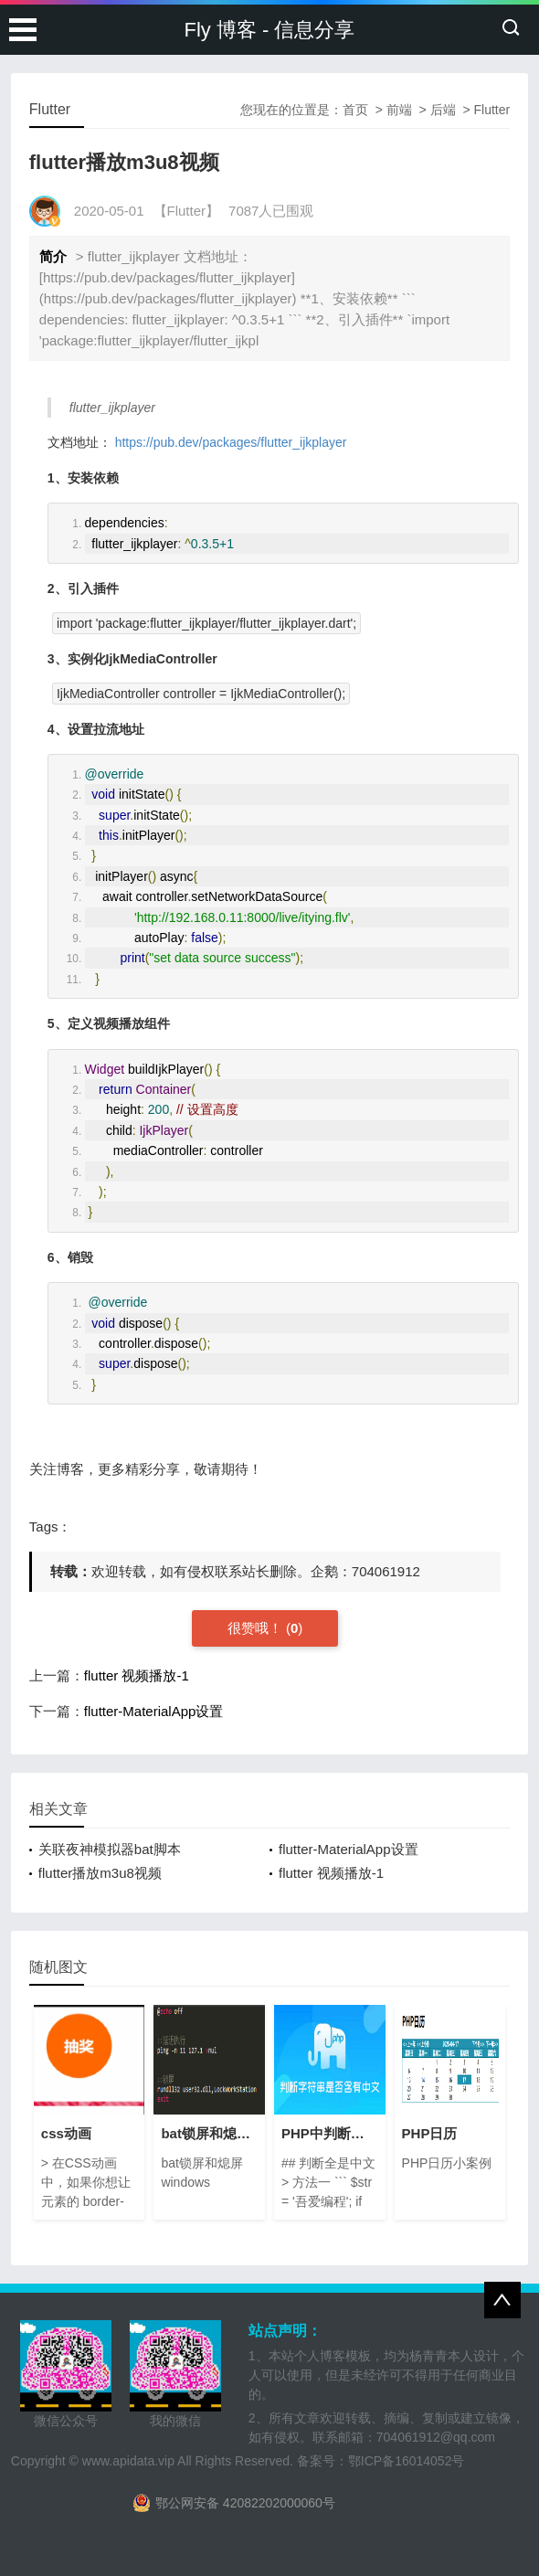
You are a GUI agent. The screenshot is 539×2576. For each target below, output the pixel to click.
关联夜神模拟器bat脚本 (109, 1849)
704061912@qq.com (435, 2437)
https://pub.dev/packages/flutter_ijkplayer (231, 442)
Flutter (492, 109)
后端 (443, 109)
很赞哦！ (256, 1628)
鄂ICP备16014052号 (406, 2461)
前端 (399, 109)
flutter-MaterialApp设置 (154, 1711)
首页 (355, 109)
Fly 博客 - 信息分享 (270, 29)
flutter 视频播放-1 (136, 1675)
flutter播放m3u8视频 (100, 1873)
